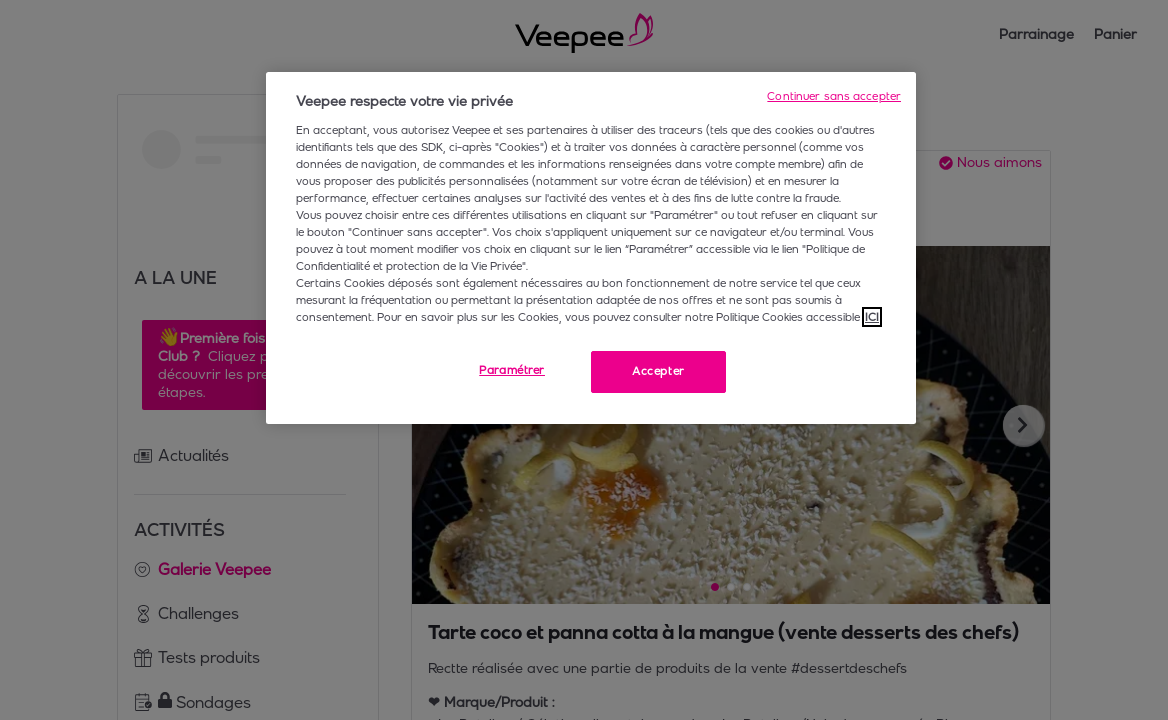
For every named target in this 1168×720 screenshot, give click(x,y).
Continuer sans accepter (834, 96)
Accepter (658, 371)
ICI (872, 317)
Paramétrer (512, 370)
